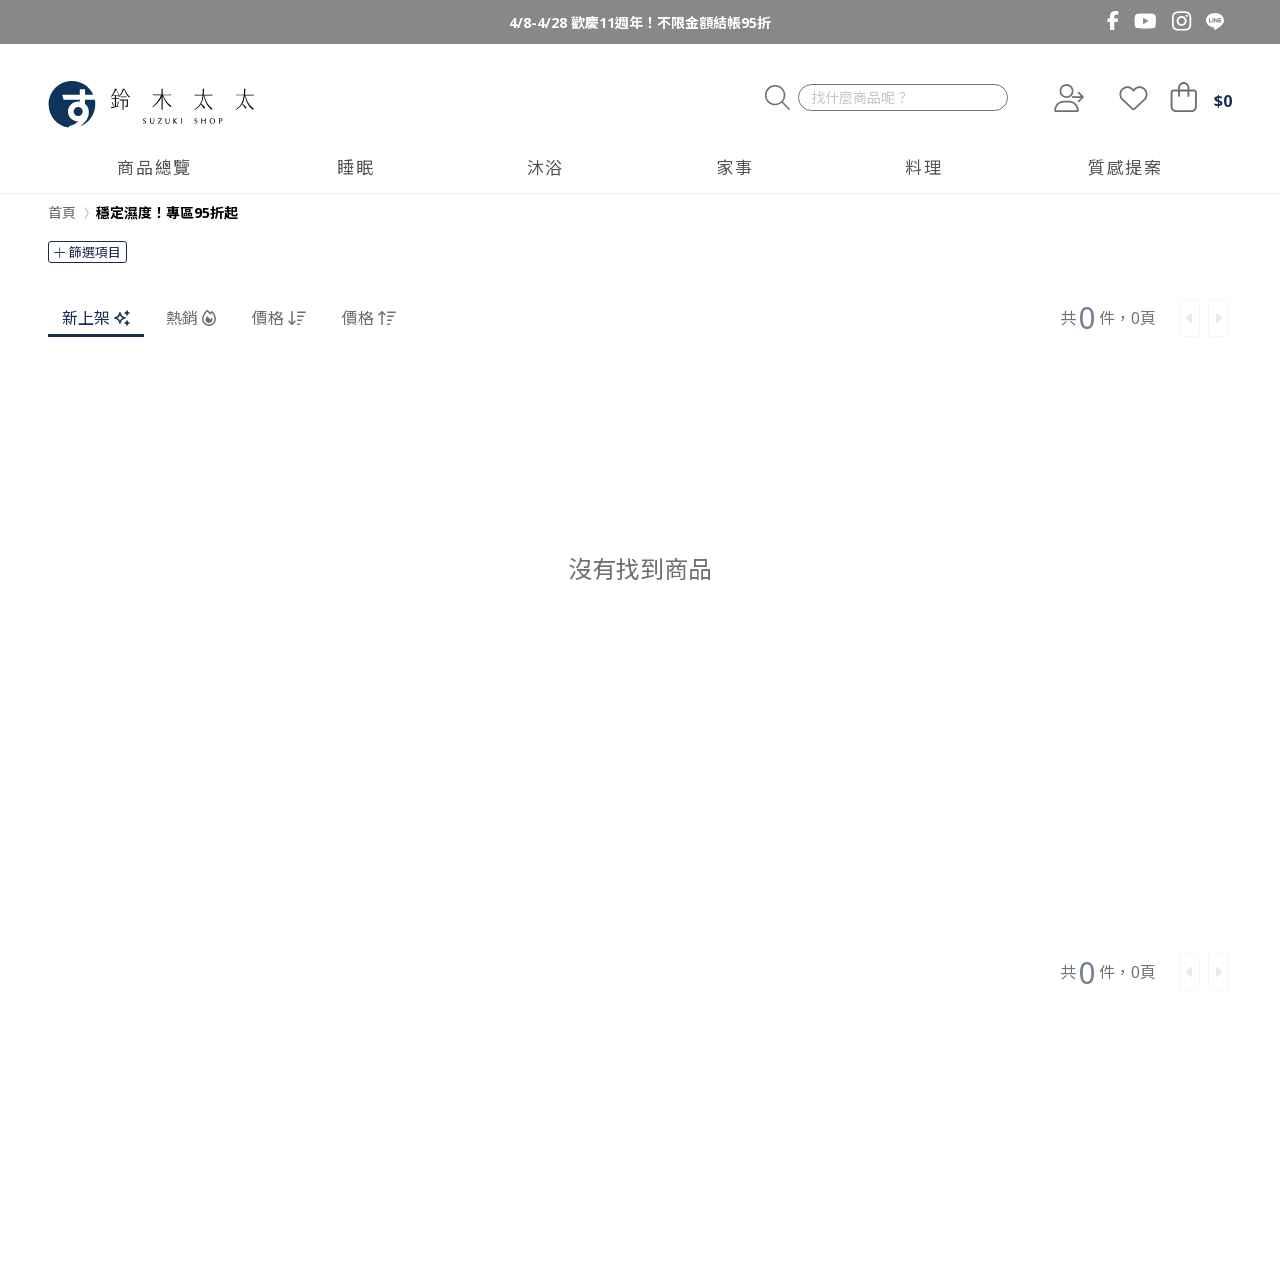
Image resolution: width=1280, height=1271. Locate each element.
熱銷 (191, 318)
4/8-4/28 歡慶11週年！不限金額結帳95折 (640, 22)
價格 (279, 318)
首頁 (62, 212)
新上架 (96, 318)
